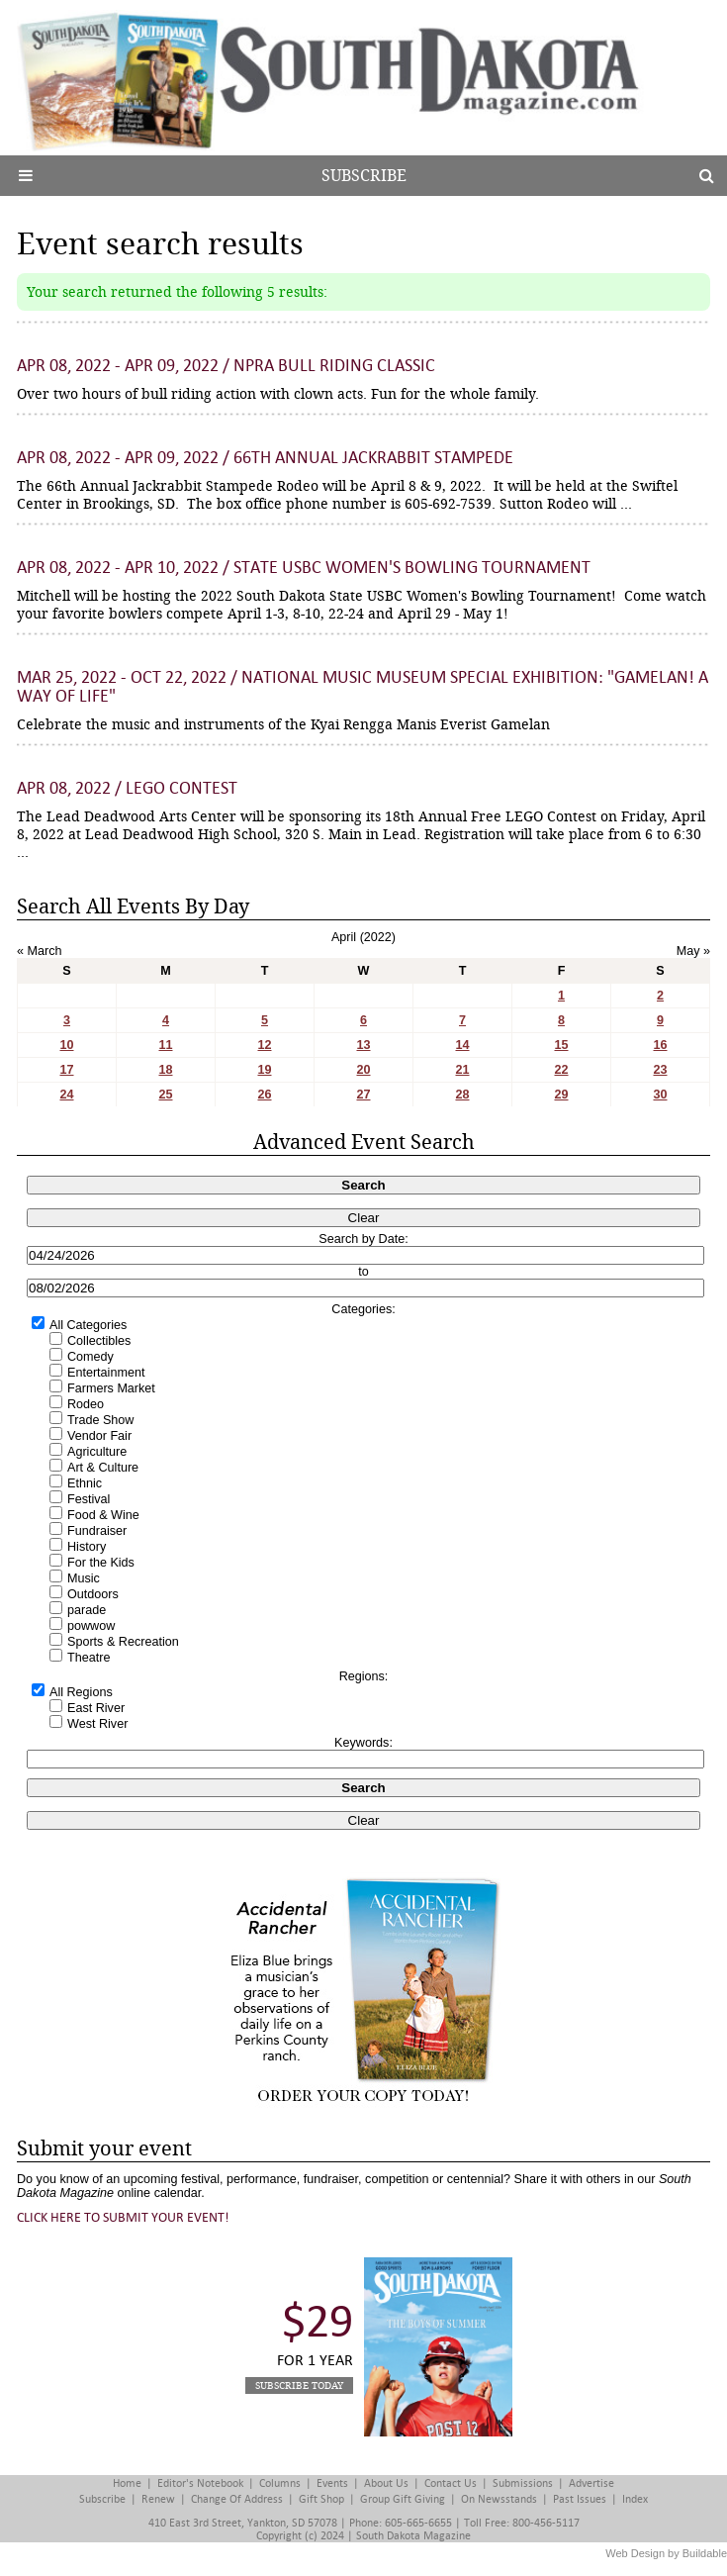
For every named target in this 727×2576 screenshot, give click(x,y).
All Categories (88, 1325)
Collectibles (99, 1341)
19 (264, 1070)
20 (363, 1070)
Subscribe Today (299, 2385)
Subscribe (364, 175)
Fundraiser (97, 1531)
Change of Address (237, 2499)
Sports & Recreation (123, 1642)
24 (66, 1094)
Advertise (591, 2483)
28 (462, 1094)
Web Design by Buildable (666, 2553)
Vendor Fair (99, 1436)
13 (363, 1045)
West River (97, 1724)
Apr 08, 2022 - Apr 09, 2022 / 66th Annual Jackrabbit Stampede (265, 457)
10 (66, 1045)
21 (462, 1070)
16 (660, 1045)
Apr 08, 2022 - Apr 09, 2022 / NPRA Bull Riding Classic (226, 365)
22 (561, 1070)
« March (39, 951)
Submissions (523, 2483)
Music (83, 1578)
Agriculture (97, 1452)
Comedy (90, 1357)
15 (561, 1045)
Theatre (88, 1658)
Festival (88, 1499)
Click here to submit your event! (123, 2217)
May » (693, 951)
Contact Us (450, 2483)
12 (264, 1045)
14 (462, 1045)
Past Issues (579, 2499)
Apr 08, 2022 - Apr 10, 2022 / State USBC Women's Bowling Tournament (304, 567)
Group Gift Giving (402, 2499)
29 (561, 1094)
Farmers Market (111, 1388)
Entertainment (105, 1373)
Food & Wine (103, 1515)
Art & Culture (102, 1468)
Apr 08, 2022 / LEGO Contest (127, 788)
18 (165, 1070)
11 (165, 1045)
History (86, 1547)
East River (96, 1708)
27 (363, 1094)
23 (660, 1070)
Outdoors (93, 1594)
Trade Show (100, 1420)
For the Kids (101, 1563)
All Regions (81, 1692)
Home (127, 2483)
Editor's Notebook (200, 2483)
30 (660, 1094)
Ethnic (84, 1483)
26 (264, 1094)
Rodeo (85, 1404)
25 (165, 1094)
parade (86, 1610)
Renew (158, 2499)
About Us (386, 2483)
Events (332, 2483)
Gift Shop (321, 2499)
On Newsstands (499, 2499)
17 (66, 1070)
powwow (91, 1626)
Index (635, 2499)
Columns (280, 2483)
